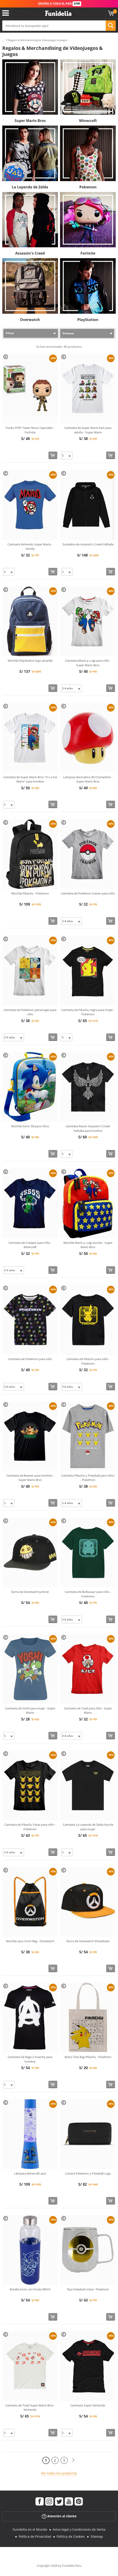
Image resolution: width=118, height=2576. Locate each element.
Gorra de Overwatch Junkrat (30, 1592)
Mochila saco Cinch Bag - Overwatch (30, 1941)
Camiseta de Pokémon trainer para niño (88, 893)
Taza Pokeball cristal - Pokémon (88, 2289)
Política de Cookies (71, 2536)
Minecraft (88, 120)
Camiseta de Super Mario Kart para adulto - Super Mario (87, 430)
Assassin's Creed (30, 253)
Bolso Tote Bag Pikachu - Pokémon (88, 2057)
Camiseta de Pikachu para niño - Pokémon (88, 1361)
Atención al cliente (59, 2516)
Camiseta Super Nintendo (87, 2405)
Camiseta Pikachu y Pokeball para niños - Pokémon (88, 1477)
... (3, 40)
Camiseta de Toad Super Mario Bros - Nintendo (30, 2407)
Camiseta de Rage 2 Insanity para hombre (30, 2059)
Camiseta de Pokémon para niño (30, 1359)
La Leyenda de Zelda (30, 187)
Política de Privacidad (35, 2536)
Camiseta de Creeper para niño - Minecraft (30, 1245)
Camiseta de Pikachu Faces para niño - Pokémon (30, 1827)
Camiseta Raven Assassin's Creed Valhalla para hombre (88, 1128)
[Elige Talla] (67, 455)
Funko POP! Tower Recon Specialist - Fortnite (30, 430)
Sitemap (96, 2536)
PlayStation (87, 319)
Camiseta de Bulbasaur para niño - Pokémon (88, 1594)
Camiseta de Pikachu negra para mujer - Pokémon (88, 1012)
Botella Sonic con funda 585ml (30, 2289)
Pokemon (88, 187)
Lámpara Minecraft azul (30, 2173)
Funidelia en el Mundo (30, 2529)
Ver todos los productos (59, 2473)
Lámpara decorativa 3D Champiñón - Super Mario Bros (88, 779)
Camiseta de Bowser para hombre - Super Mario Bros (30, 1477)
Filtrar (10, 333)
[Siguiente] (73, 2460)
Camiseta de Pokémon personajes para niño (30, 1012)
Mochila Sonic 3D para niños (30, 1126)
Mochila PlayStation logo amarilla (30, 661)
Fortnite (87, 253)
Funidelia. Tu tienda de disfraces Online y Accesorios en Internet (58, 13)
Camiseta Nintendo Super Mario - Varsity (30, 546)
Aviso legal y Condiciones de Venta (79, 2529)
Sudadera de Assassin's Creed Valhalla (88, 544)
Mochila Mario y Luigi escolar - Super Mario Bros (88, 1245)
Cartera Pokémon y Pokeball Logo (88, 2173)
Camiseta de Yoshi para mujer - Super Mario (30, 1710)
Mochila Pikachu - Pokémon (30, 893)
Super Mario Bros (30, 120)
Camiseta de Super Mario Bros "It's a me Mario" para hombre (30, 779)
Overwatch (30, 319)
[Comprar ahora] (52, 455)
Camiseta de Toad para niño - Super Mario (88, 1710)
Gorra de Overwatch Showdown (88, 1941)
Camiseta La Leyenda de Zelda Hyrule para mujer (88, 1827)
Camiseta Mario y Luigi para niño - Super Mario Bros (88, 663)
